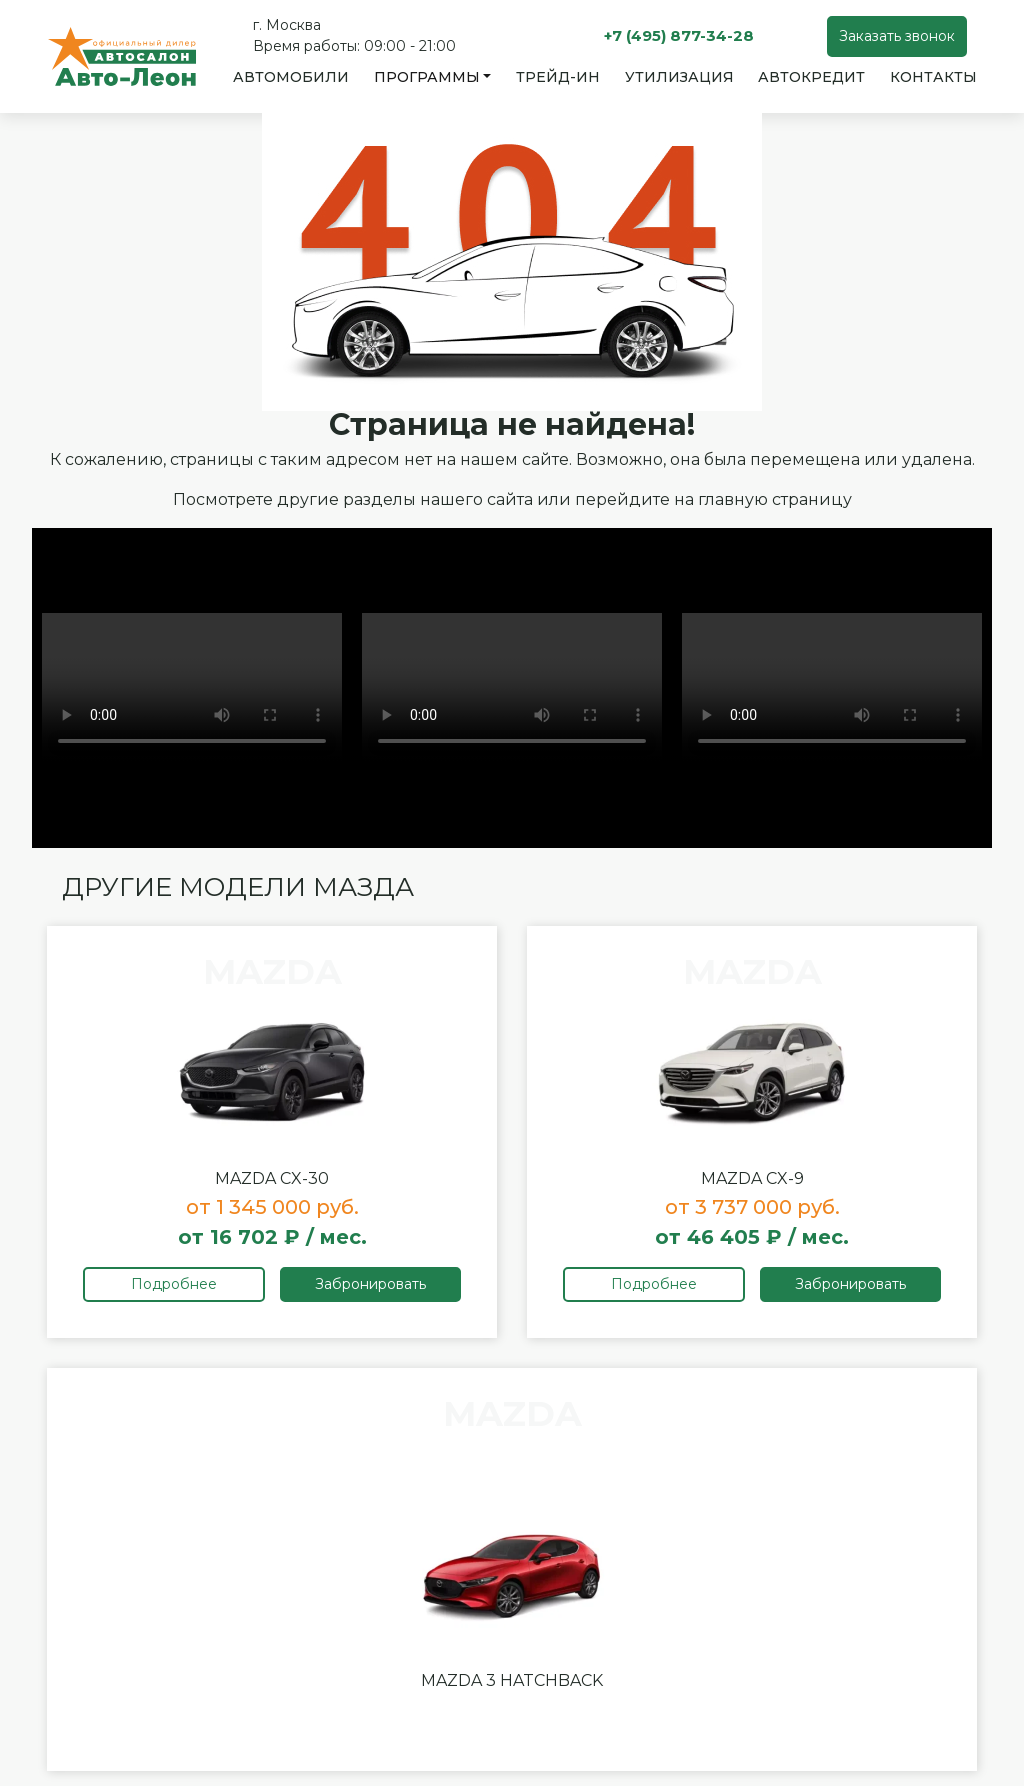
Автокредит (811, 77)
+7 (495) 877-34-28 (679, 35)
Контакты (933, 77)
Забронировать (370, 1284)
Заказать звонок (897, 36)
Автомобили (291, 77)
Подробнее (174, 1284)
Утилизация (679, 77)
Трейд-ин (558, 77)
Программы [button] (427, 77)
